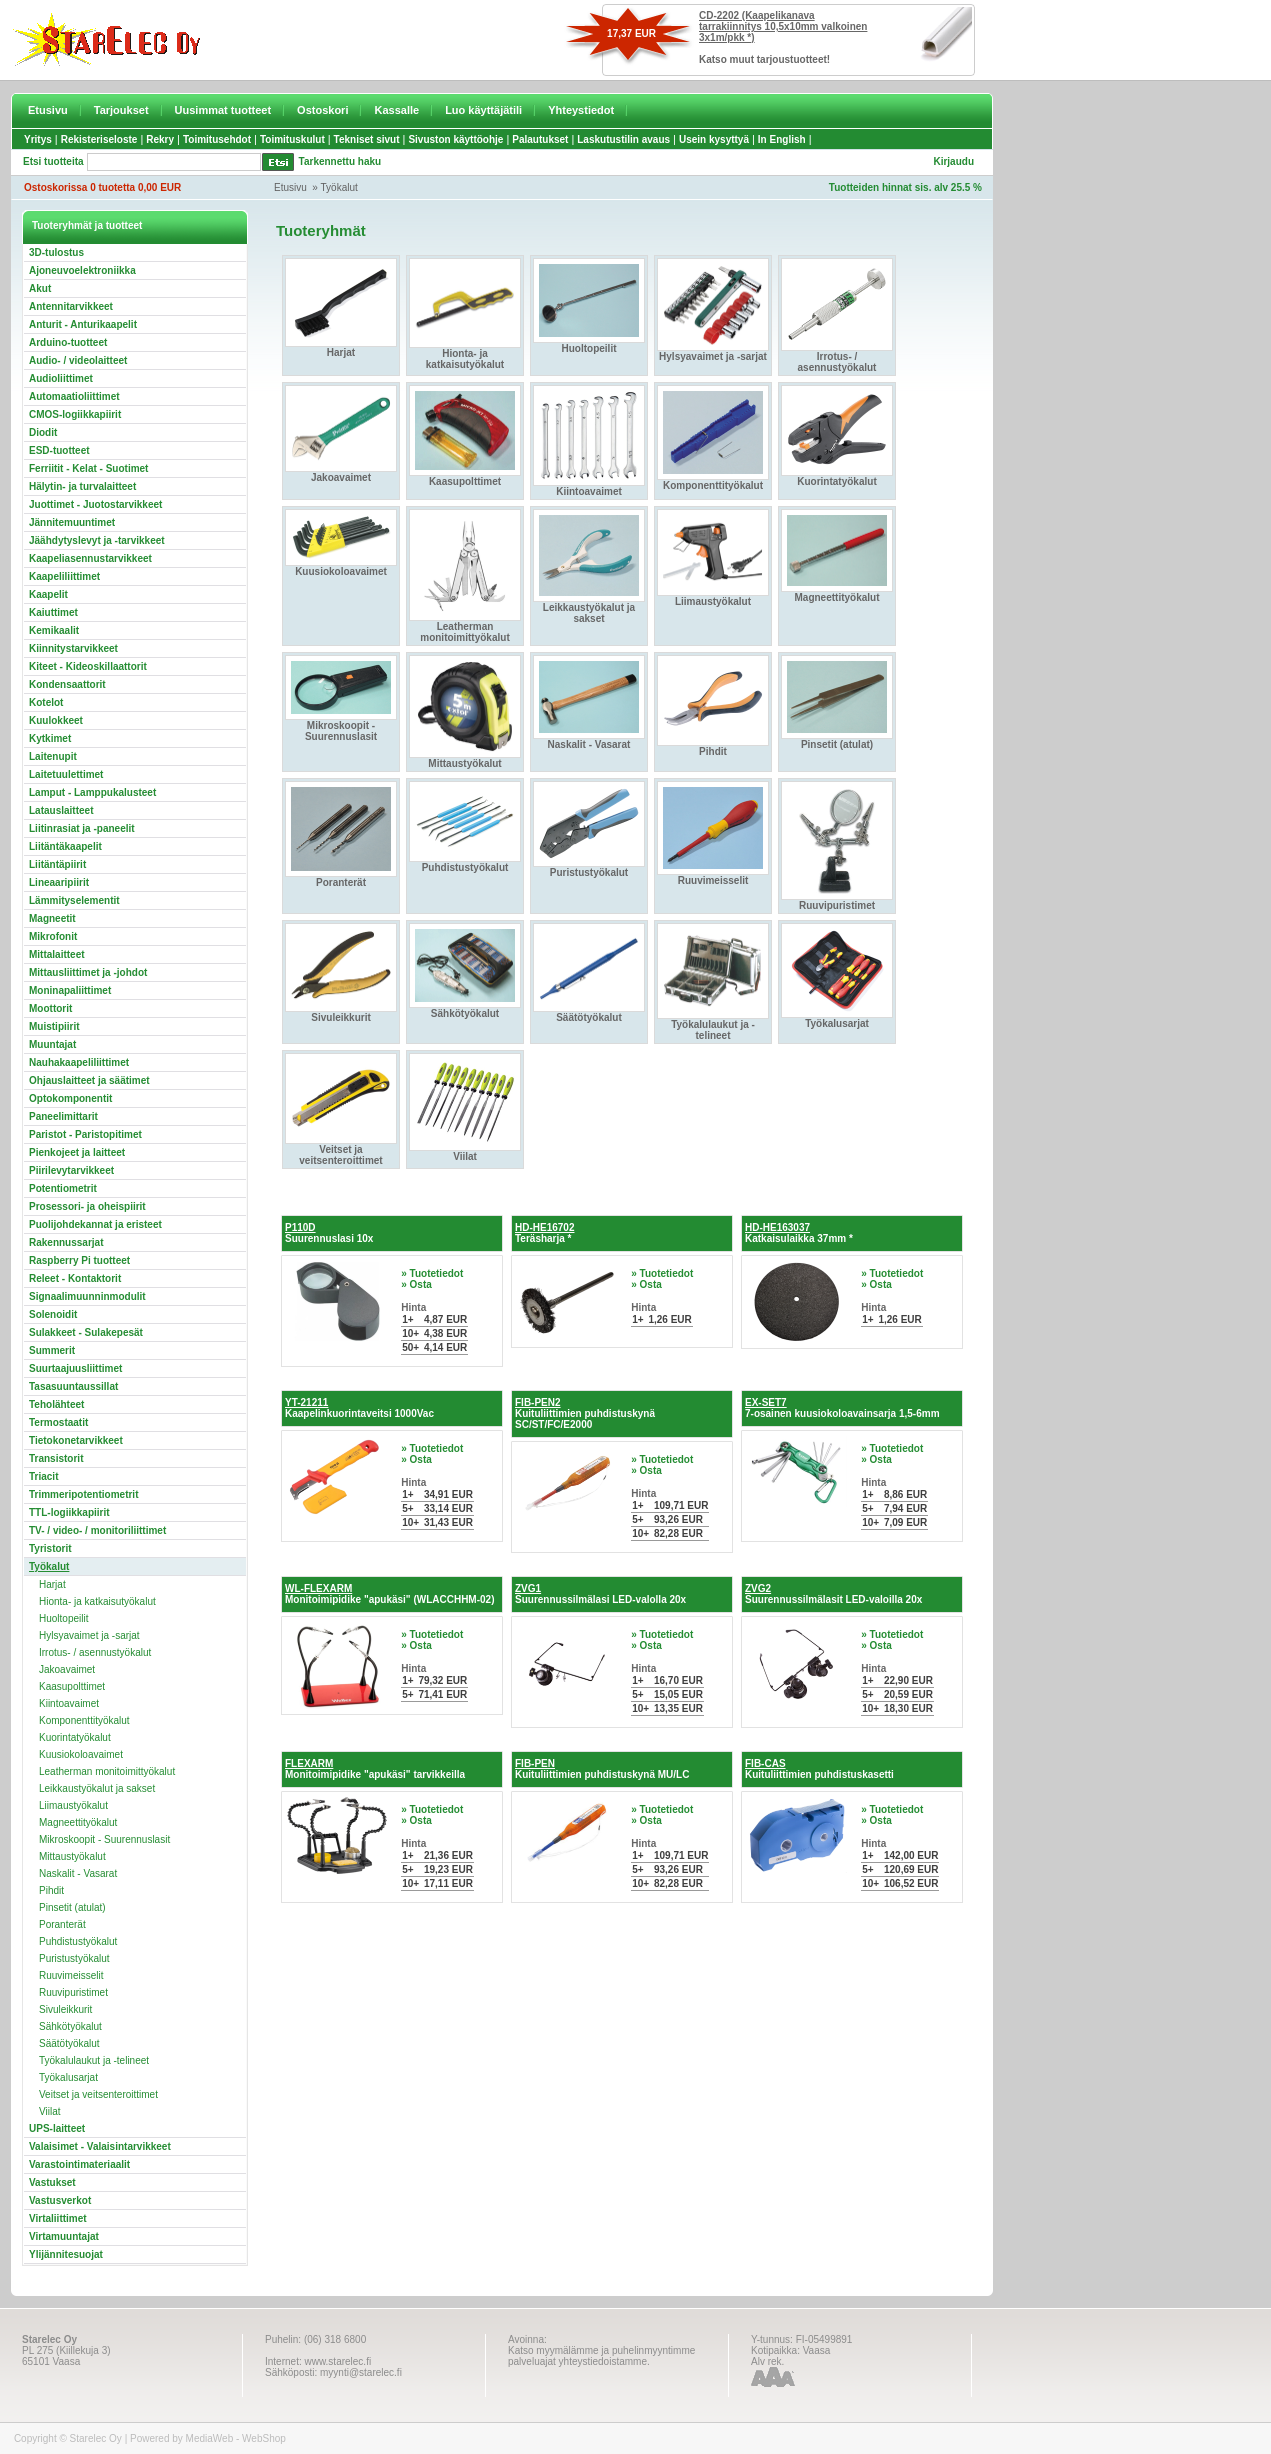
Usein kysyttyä (714, 139)
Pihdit (51, 1890)
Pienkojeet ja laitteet (77, 1152)
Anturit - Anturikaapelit (83, 324)
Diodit (43, 432)
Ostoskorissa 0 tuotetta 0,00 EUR (102, 187)
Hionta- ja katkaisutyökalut (97, 1601)
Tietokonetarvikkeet (76, 1440)
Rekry (160, 139)
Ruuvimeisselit (71, 1975)
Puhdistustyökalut (78, 1941)
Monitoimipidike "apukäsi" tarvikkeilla (375, 1769)
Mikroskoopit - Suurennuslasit (104, 1839)
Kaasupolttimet (72, 1686)
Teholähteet (56, 1404)
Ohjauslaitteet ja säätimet (89, 1080)
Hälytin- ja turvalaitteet (82, 486)
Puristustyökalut (74, 1958)
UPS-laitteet (57, 2128)
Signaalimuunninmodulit (87, 1296)
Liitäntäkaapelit (65, 846)
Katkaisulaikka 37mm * (799, 1233)
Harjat (52, 1584)
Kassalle (396, 110)
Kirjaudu (953, 161)
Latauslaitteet (61, 810)
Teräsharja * (544, 1233)
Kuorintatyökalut (75, 1737)
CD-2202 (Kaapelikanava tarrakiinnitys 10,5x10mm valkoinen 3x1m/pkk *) (783, 26)
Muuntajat (52, 1044)
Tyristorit (50, 1548)
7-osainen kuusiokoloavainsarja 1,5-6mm (842, 1408)
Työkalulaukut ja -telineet (94, 2060)
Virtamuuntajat (64, 2236)
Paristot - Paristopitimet (85, 1134)
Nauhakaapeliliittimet (79, 1062)
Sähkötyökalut (70, 2026)
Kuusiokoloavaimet (81, 1754)
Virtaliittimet (58, 2218)
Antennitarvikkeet (71, 306)
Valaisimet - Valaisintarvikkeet (100, 2146)
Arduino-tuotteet (68, 342)
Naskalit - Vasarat (78, 1873)
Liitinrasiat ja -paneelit (82, 828)
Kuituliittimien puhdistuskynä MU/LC (602, 1769)
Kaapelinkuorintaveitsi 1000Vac (359, 1408)
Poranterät (62, 1924)
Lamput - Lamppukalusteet (92, 792)
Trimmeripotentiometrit (83, 1494)
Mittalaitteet (57, 954)
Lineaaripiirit (59, 882)
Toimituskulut (292, 139)
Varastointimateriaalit (79, 2164)
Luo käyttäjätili (483, 110)
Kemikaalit (54, 630)
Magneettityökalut (78, 1822)
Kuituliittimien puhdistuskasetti (819, 1769)
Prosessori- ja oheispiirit (87, 1206)
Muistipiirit (54, 1026)
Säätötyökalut (69, 2043)
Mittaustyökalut (72, 1856)
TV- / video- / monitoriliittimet (97, 1530)
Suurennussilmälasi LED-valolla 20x (600, 1594)
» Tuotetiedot (432, 1273)
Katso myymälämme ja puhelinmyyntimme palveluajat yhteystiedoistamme (601, 2356)
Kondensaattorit (67, 684)
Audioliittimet (61, 378)
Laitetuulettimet (66, 774)
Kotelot (46, 702)
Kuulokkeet (56, 720)
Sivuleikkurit (65, 2009)
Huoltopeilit (63, 1618)
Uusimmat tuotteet (223, 110)
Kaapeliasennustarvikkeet (90, 558)
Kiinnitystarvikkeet (73, 648)
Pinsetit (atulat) (72, 1907)
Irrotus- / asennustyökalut (95, 1652)
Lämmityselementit (74, 900)
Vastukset (52, 2182)
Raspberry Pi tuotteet (79, 1260)
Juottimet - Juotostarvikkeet (95, 504)
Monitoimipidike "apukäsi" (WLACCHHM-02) (390, 1594)
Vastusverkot (60, 2200)
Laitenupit (53, 756)
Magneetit (52, 918)
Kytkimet (50, 738)
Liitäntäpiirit (57, 864)
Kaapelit (48, 594)
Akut (40, 288)
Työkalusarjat (68, 2077)
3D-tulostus (56, 252)
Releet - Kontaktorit (75, 1278)
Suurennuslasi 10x (329, 1233)
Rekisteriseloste (99, 139)
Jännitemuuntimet (72, 522)
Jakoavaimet (67, 1669)
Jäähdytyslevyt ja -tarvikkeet (97, 540)
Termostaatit (58, 1422)
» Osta (416, 1284)
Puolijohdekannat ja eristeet (95, 1224)
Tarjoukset (121, 110)
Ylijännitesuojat (66, 2254)
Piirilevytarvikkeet (71, 1170)
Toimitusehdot (217, 139)
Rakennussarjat (66, 1242)
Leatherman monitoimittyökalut (107, 1771)
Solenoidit (53, 1314)
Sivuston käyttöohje (455, 139)
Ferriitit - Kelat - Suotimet (88, 468)
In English (782, 139)
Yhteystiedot (581, 110)
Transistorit (56, 1458)
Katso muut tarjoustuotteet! (764, 59)
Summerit (52, 1350)
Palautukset (540, 139)
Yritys (38, 139)
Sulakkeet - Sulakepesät (86, 1332)
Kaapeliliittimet (64, 576)
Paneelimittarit (63, 1116)
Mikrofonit (53, 936)
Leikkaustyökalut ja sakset (97, 1788)
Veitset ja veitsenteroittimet (98, 2094)
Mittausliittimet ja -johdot (88, 972)
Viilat (50, 2111)
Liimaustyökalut (73, 1805)
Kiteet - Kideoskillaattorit (88, 666)
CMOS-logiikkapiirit (75, 414)
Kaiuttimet (53, 612)
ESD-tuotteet (59, 450)
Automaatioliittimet (74, 396)
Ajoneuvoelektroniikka (82, 270)
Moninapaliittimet (70, 990)
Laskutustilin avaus (623, 139)
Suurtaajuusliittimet (75, 1368)
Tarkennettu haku (340, 161)
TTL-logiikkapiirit (69, 1512)
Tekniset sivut (367, 139)
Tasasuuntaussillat (73, 1386)
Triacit (43, 1476)
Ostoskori (322, 110)
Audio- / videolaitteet (78, 360)
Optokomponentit (70, 1098)
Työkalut (339, 187)
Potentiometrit (63, 1188)
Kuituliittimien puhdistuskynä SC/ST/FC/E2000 (585, 1413)
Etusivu (48, 110)
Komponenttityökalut (84, 1720)
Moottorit (50, 1008)
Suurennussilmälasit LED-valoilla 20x (833, 1594)
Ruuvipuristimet (73, 1992)
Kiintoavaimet (69, 1703)
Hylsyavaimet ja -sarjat (89, 1635)
